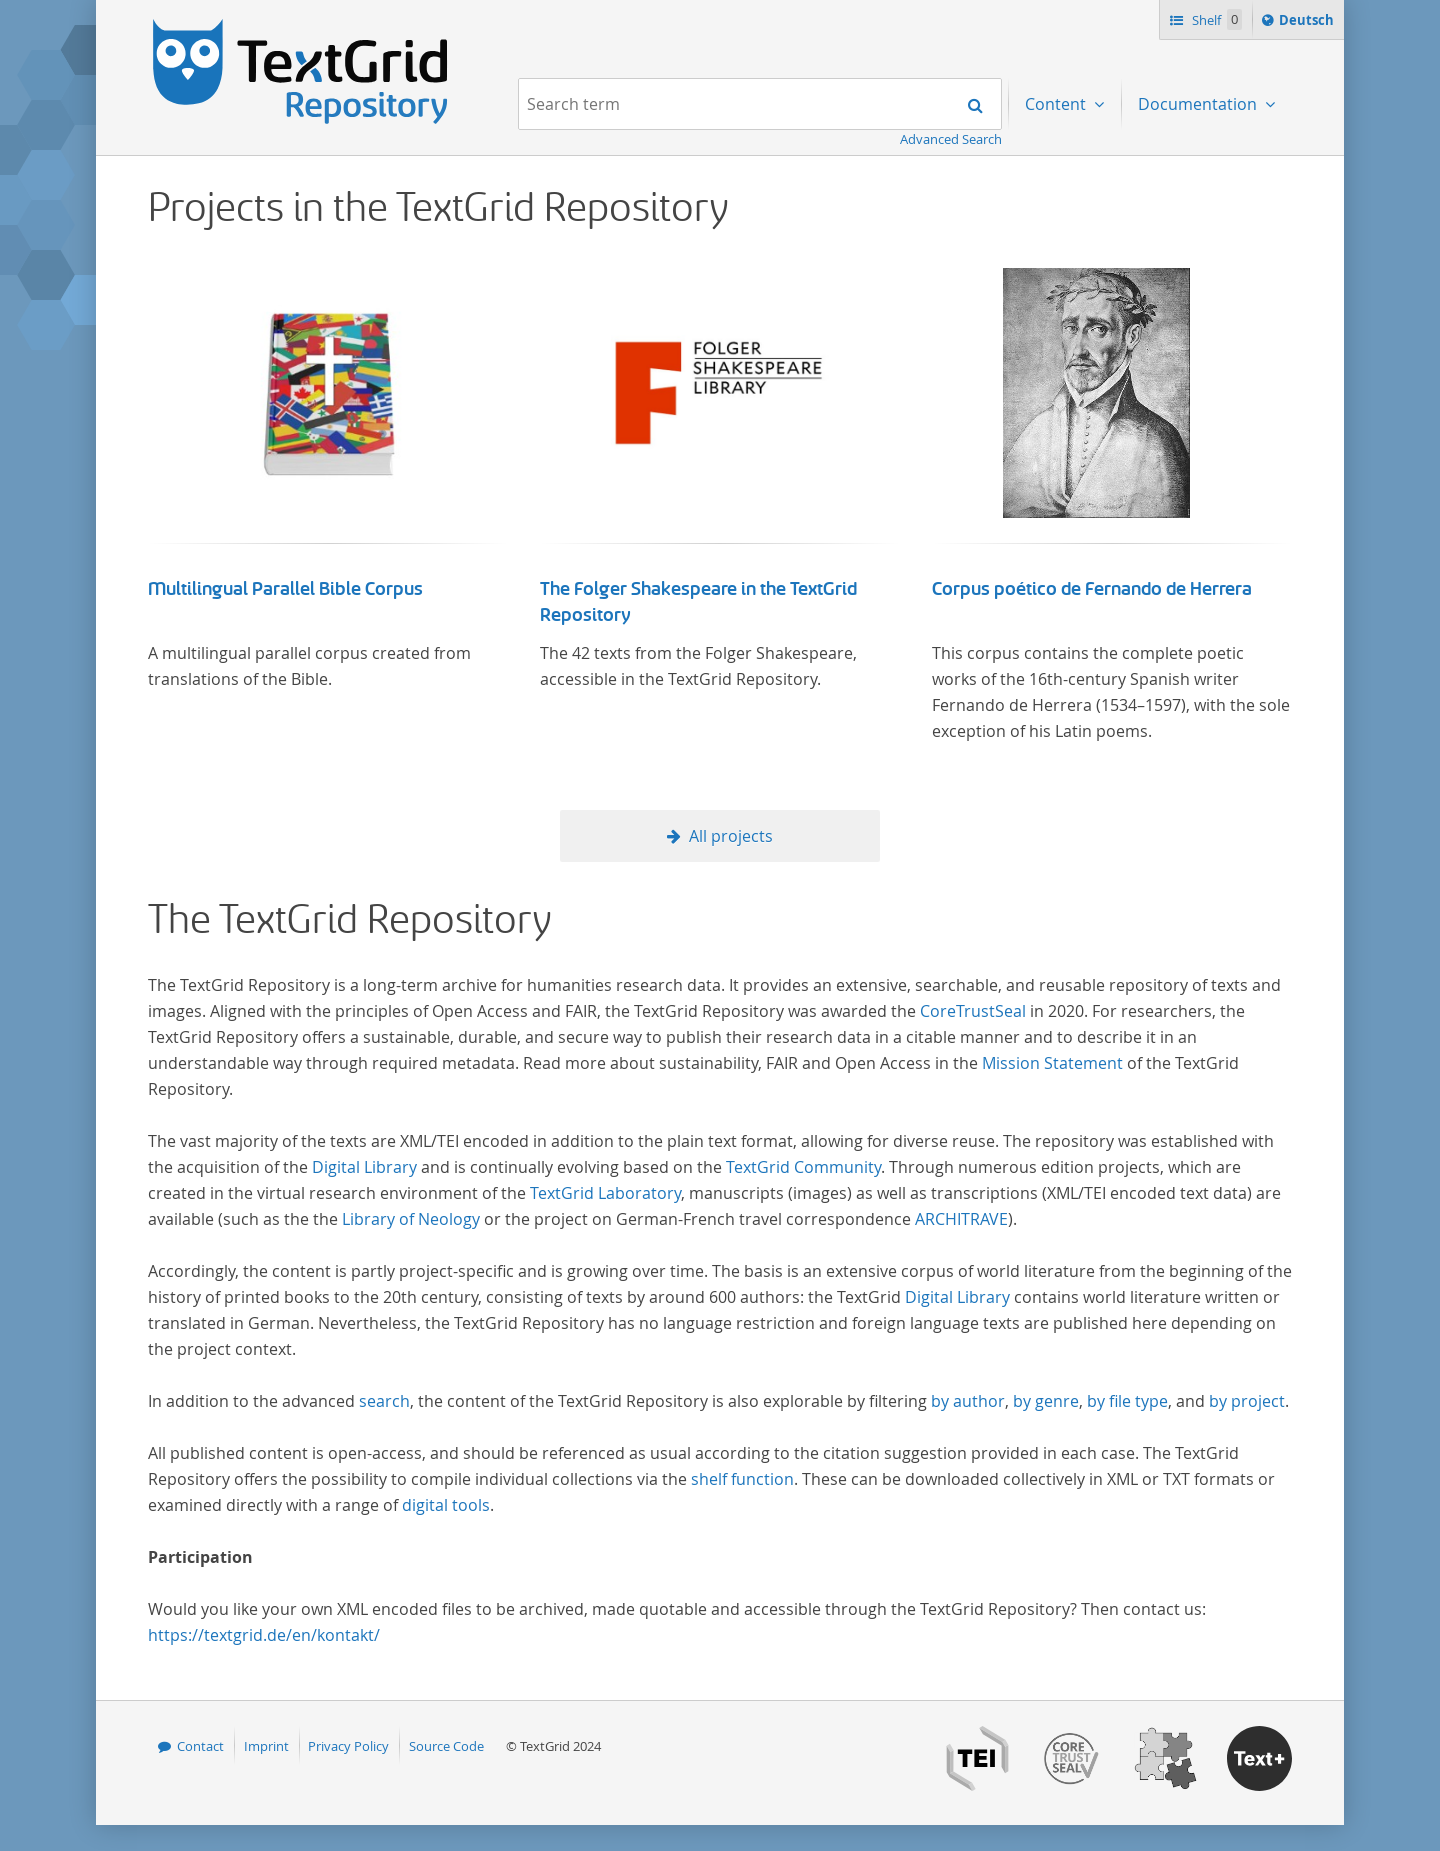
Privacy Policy (348, 1746)
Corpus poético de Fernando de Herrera (1092, 589)
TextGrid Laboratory (605, 1193)
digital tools (446, 1505)
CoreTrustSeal (973, 1011)
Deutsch (1308, 23)
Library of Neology (411, 1219)
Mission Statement (1052, 1063)
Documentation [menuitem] (1199, 104)
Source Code (446, 1746)
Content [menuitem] (1057, 104)
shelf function (742, 1479)
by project (1247, 1401)
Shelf (1215, 19)
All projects (731, 836)
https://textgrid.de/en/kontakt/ (264, 1635)
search (384, 1401)
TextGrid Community (803, 1167)
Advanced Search (951, 139)
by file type (1127, 1401)
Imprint (266, 1746)
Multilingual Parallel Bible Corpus (285, 589)
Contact (200, 1746)
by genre (1046, 1401)
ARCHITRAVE (961, 1219)
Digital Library (364, 1167)
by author (968, 1401)
